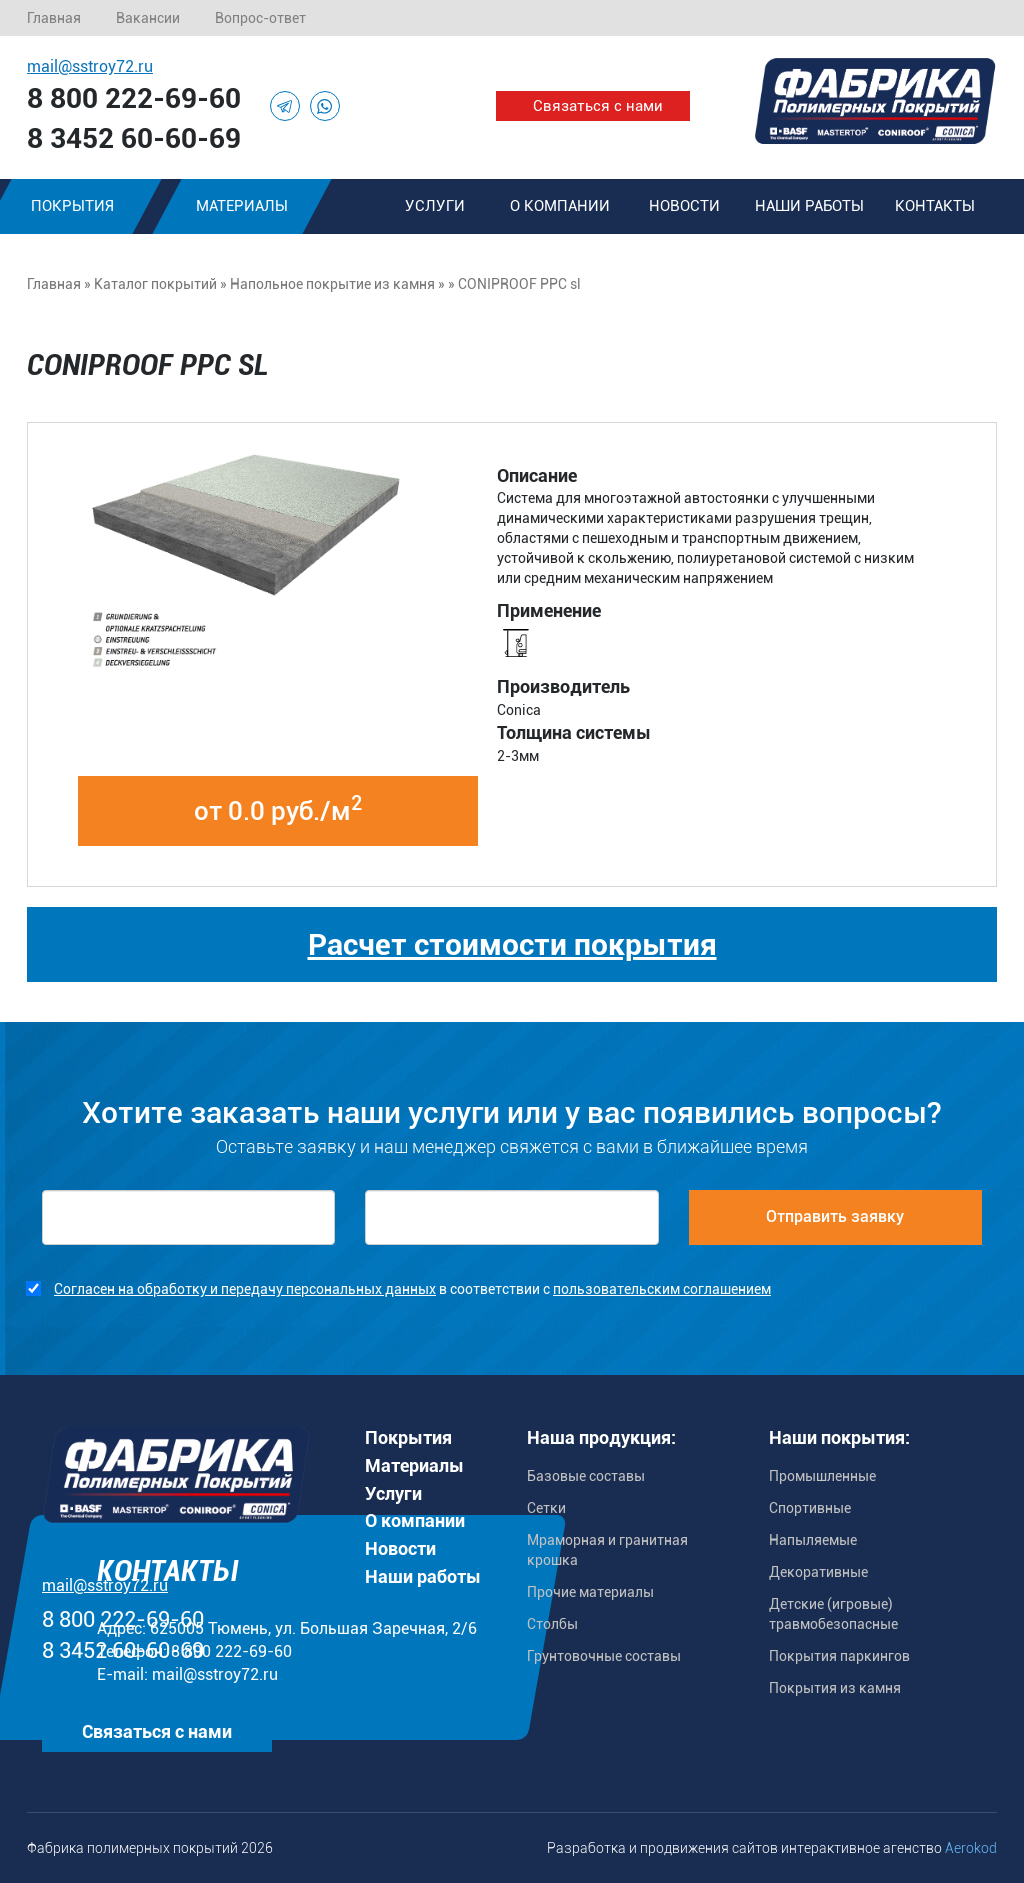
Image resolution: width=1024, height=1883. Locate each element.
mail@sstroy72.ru (90, 66)
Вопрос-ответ (260, 18)
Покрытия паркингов (839, 1656)
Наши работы (809, 206)
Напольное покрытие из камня (332, 284)
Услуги (435, 206)
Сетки (546, 1508)
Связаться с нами (598, 106)
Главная (54, 18)
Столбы (552, 1624)
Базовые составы (586, 1476)
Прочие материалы (590, 1592)
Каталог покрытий (155, 284)
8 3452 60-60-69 (134, 138)
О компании (560, 206)
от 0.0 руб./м (278, 809)
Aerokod (971, 1848)
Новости (684, 206)
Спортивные (810, 1508)
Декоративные (818, 1572)
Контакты (935, 206)
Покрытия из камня (835, 1688)
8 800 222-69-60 (134, 98)
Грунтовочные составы (604, 1656)
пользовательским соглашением (662, 1289)
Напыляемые (813, 1540)
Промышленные (822, 1476)
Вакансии (148, 18)
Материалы (242, 206)
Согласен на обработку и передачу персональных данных (245, 1289)
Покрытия (408, 1437)
